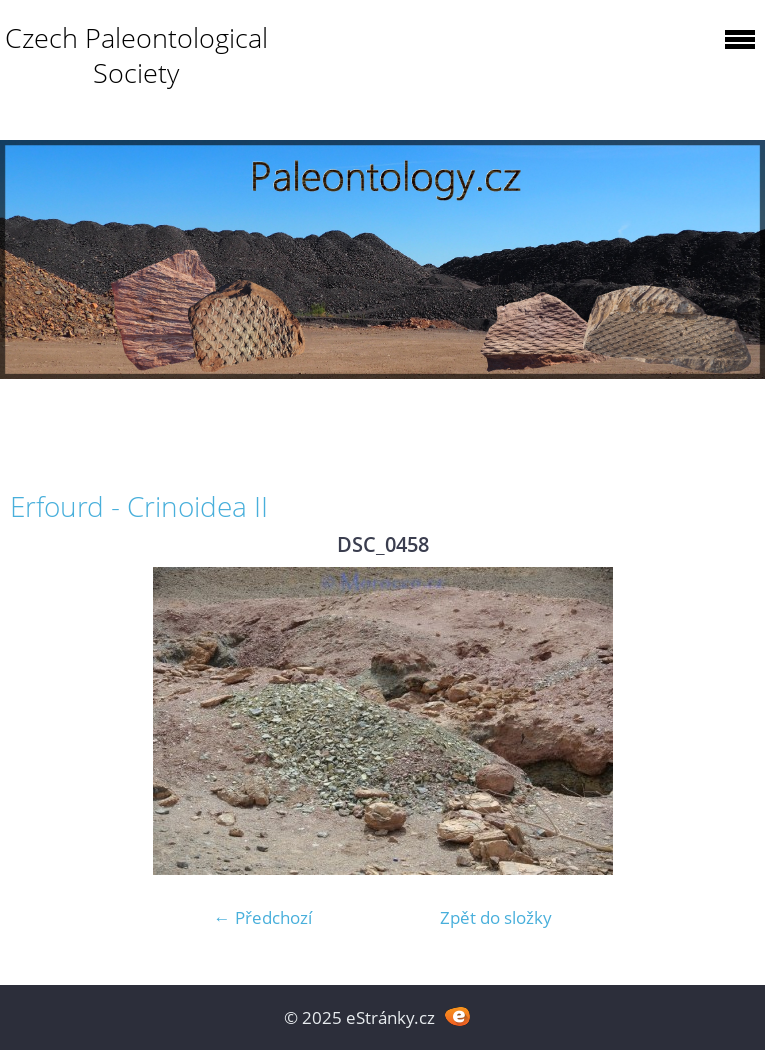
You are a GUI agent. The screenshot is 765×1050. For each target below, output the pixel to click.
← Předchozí (263, 917)
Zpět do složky (496, 917)
